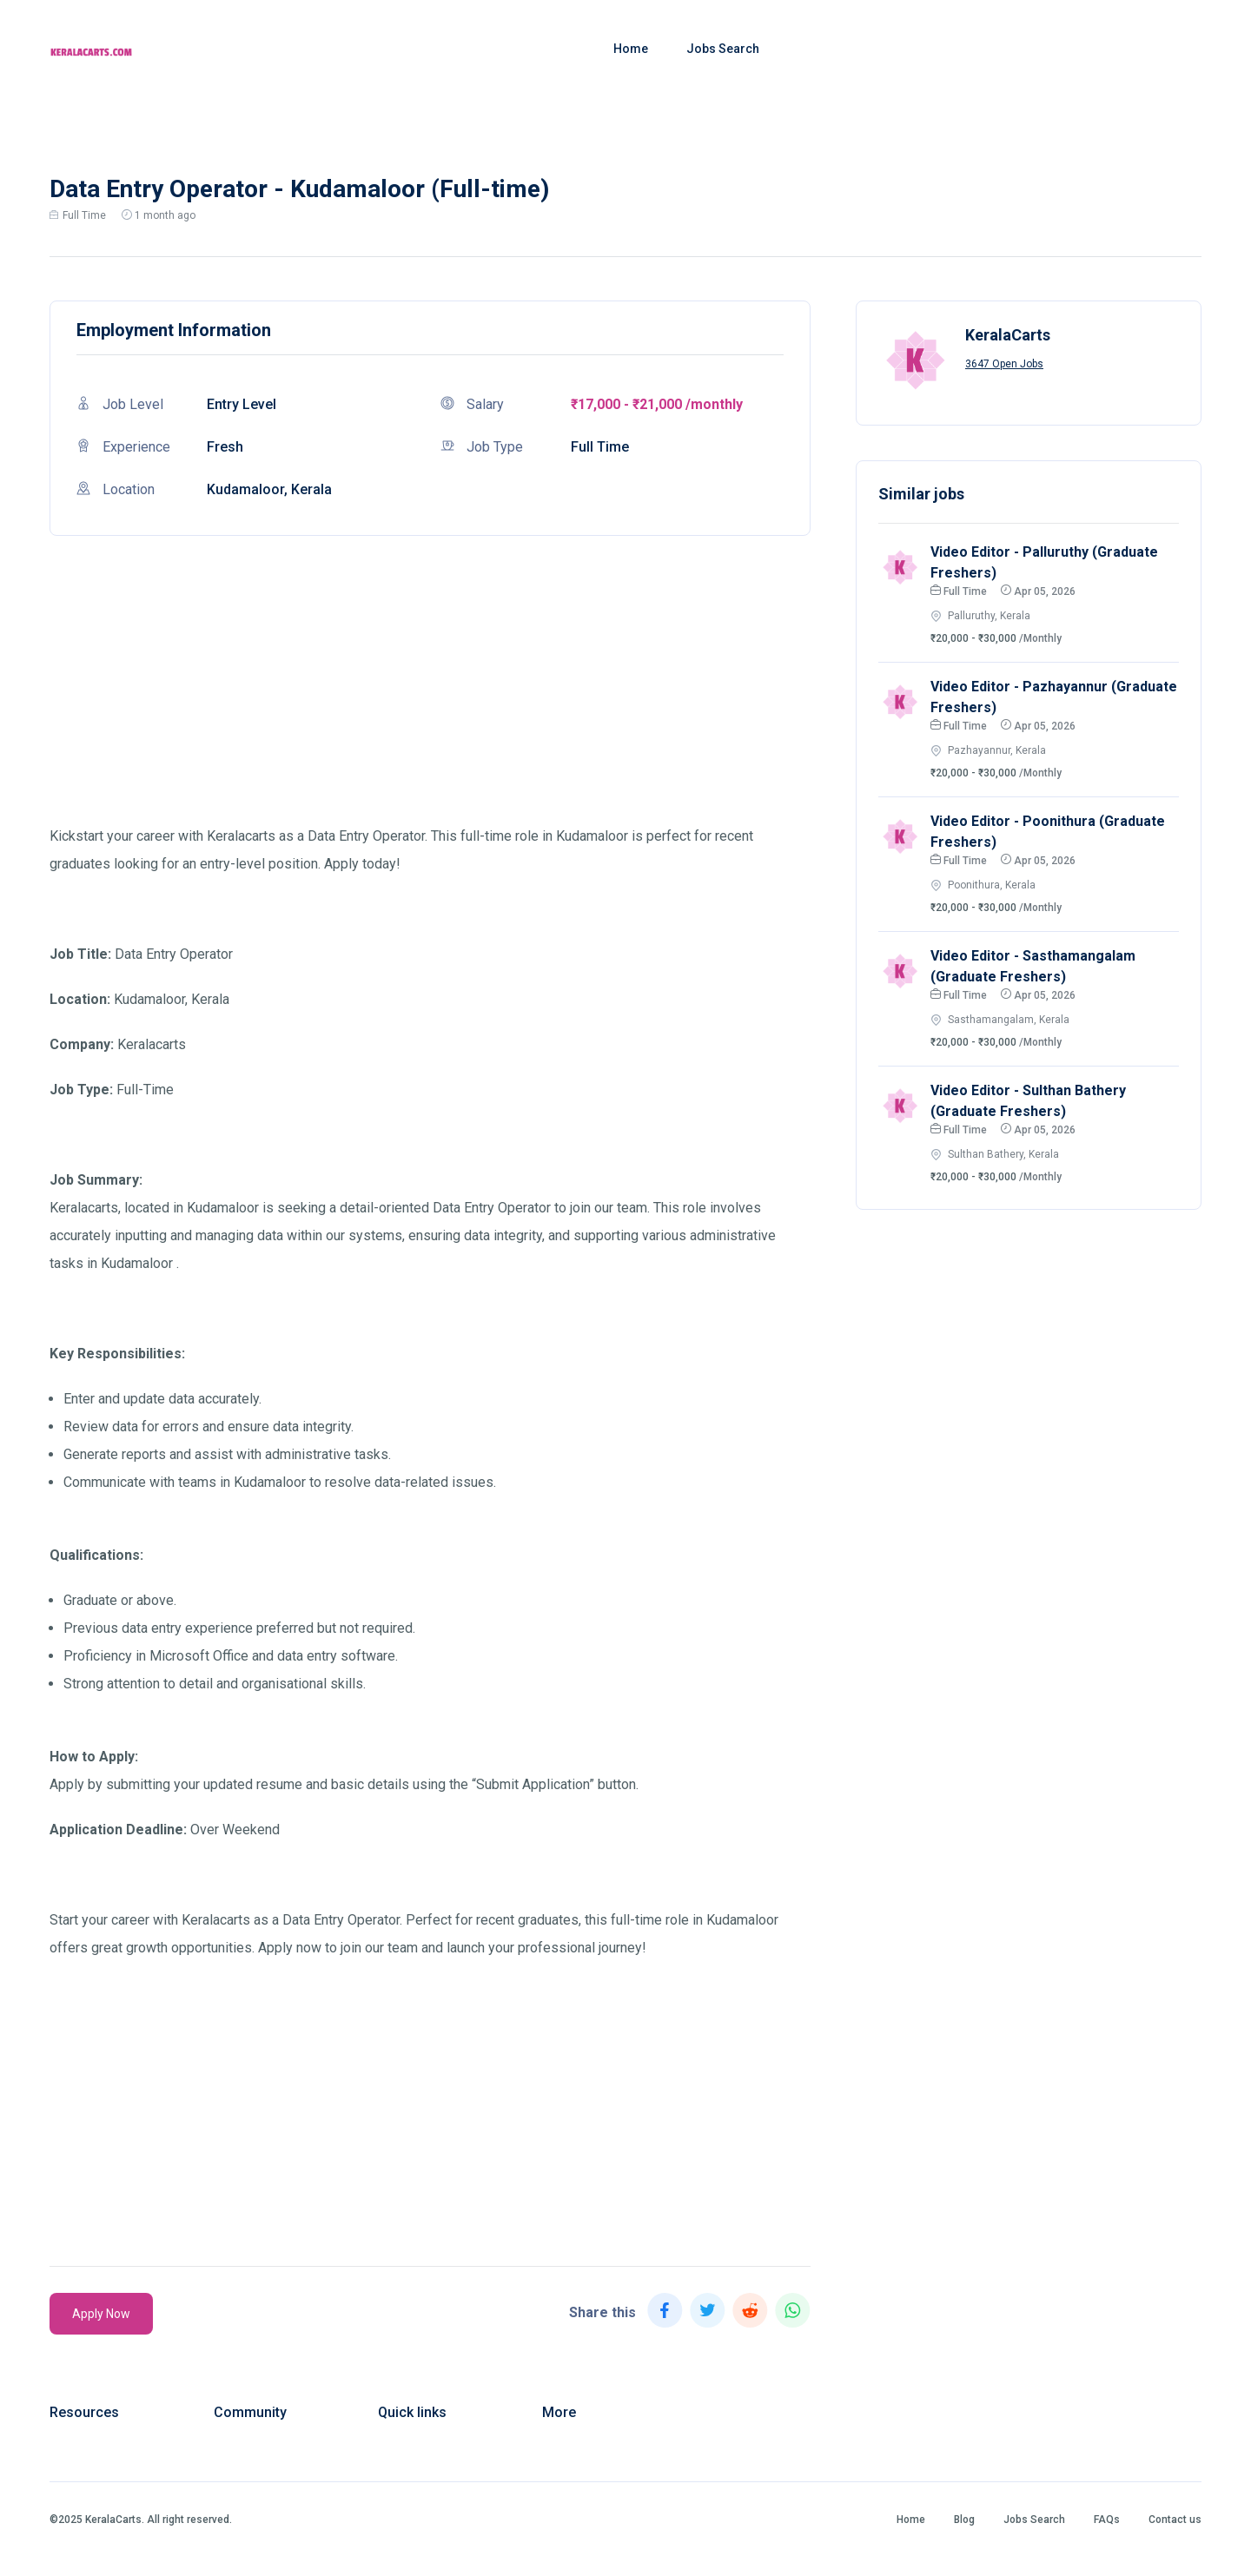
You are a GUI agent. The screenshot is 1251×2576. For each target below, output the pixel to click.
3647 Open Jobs (1004, 364)
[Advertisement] (430, 700)
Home (630, 49)
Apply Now (101, 2314)
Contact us (1174, 2519)
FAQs (1107, 2519)
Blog (964, 2519)
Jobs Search (722, 49)
